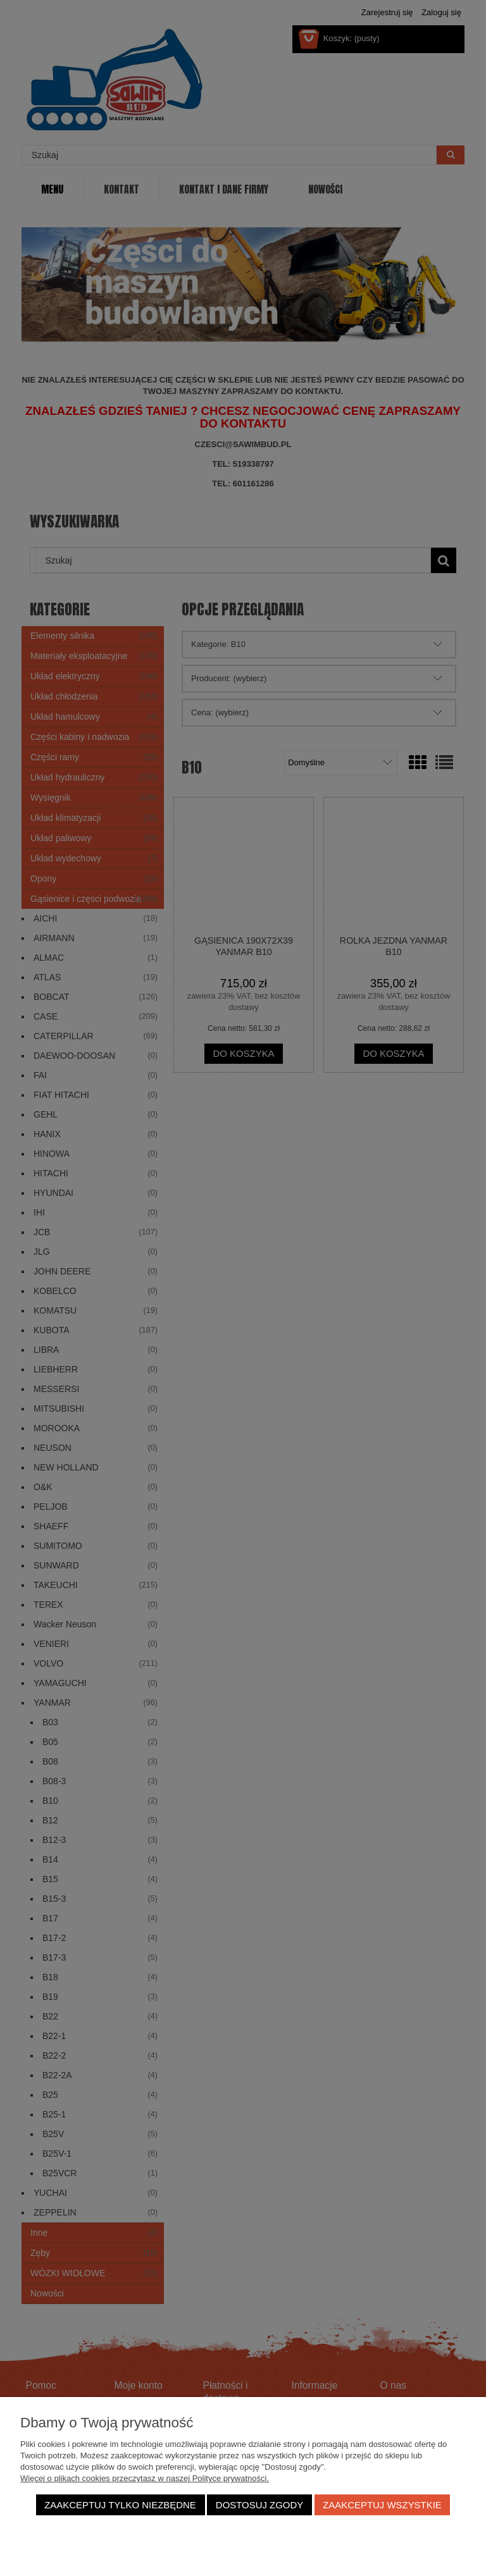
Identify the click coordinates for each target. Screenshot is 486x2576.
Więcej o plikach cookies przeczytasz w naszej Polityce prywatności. (144, 2478)
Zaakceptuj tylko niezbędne (120, 2504)
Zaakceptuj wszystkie (382, 2504)
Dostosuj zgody (259, 2504)
